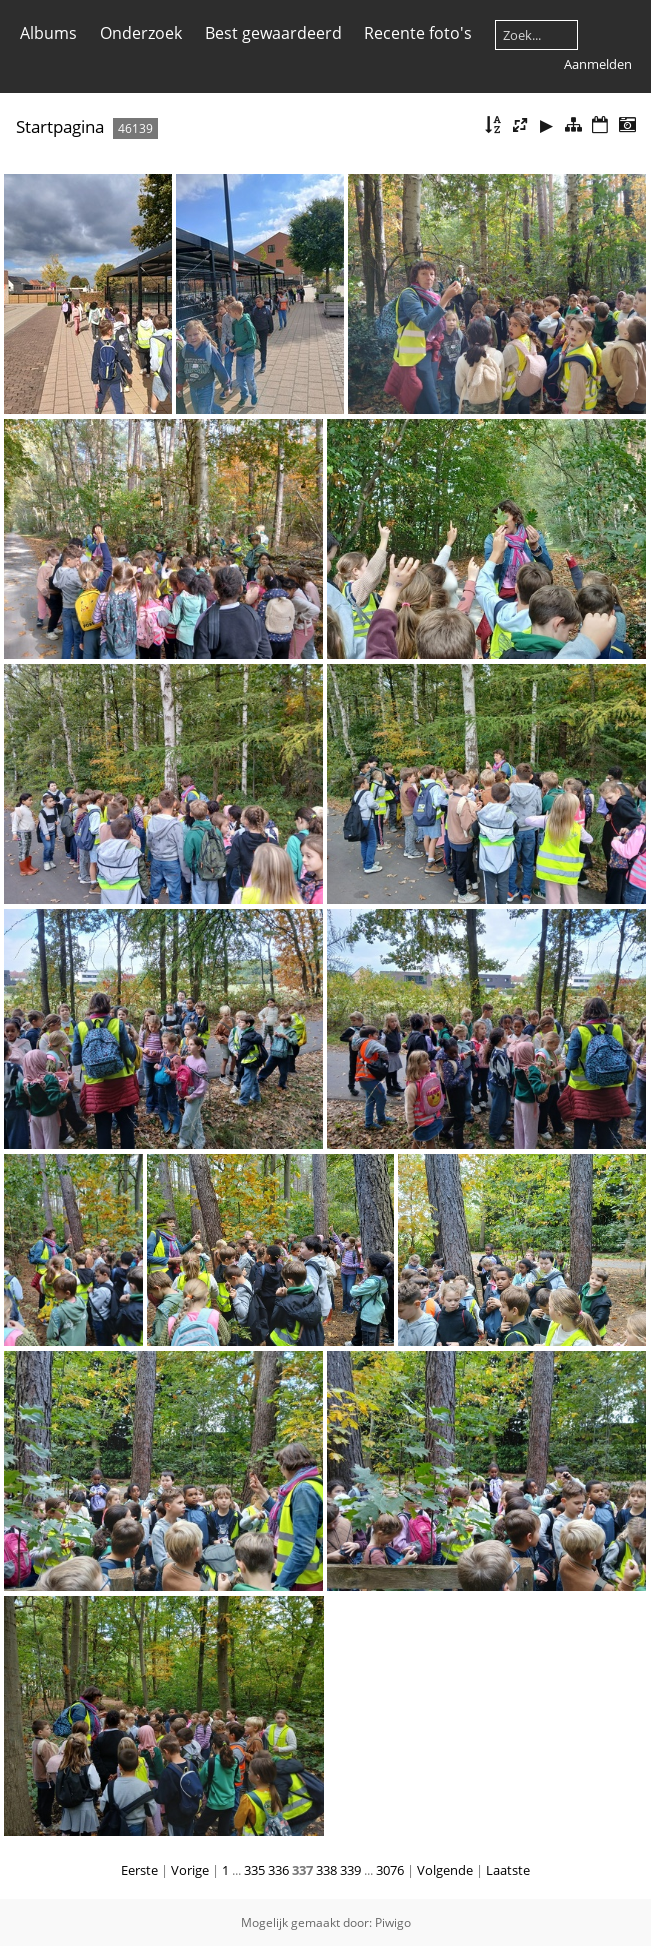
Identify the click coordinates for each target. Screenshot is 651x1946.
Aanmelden (598, 64)
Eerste (139, 1870)
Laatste (508, 1870)
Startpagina (60, 126)
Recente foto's (418, 33)
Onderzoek (141, 33)
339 (350, 1870)
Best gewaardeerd (273, 33)
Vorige (190, 1870)
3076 (390, 1870)
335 (254, 1870)
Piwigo (393, 1922)
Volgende (445, 1870)
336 (278, 1870)
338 (326, 1870)
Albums (48, 33)
